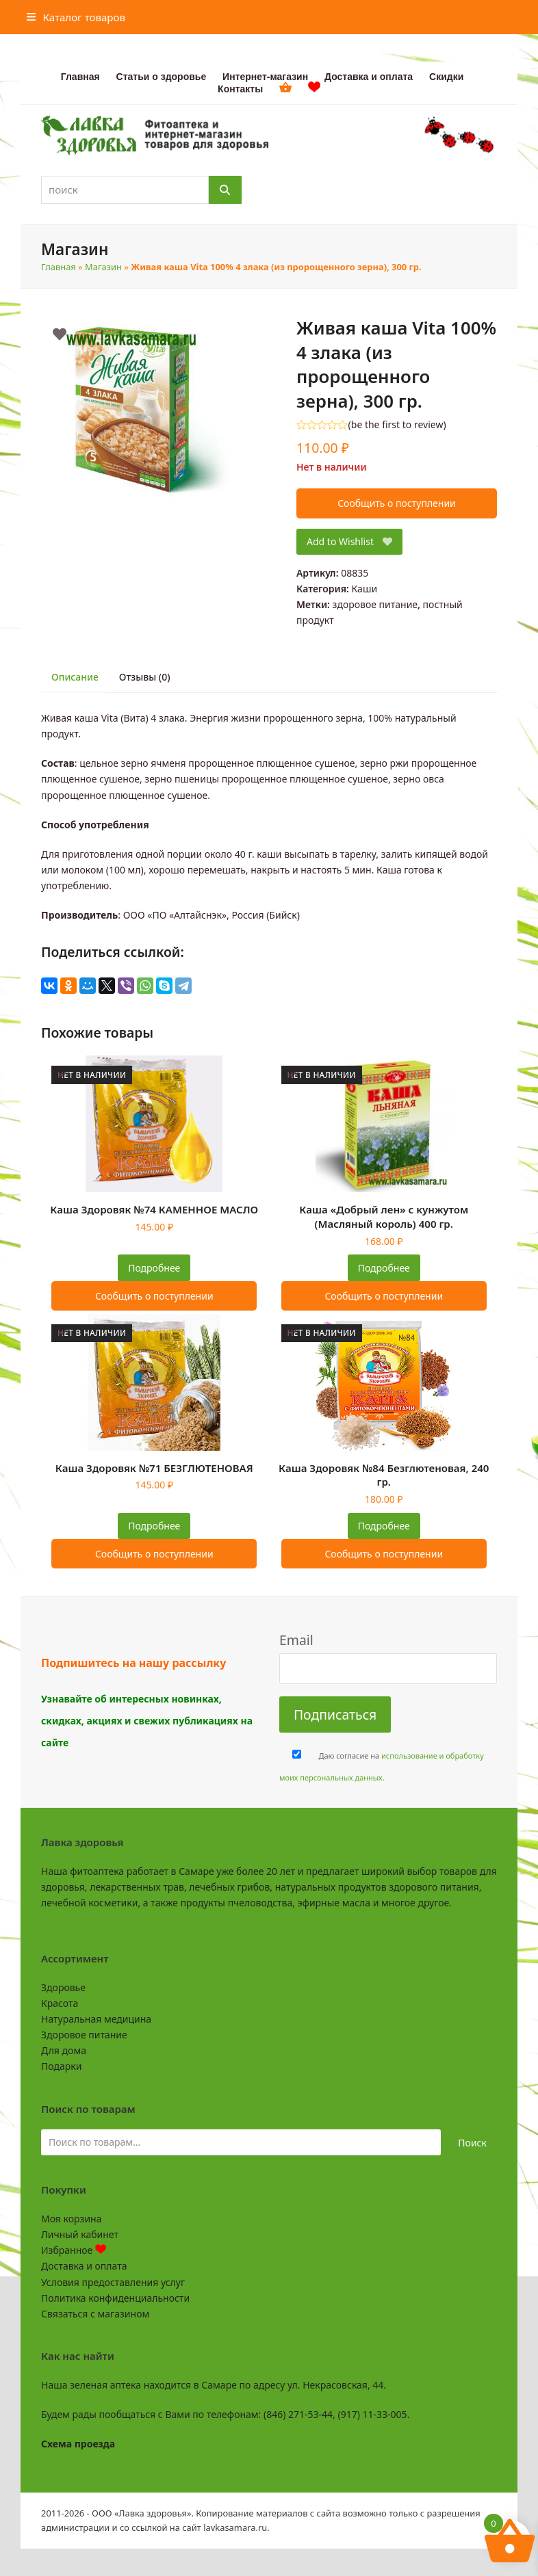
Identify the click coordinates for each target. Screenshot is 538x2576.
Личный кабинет (79, 2234)
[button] (76, 17)
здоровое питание (375, 604)
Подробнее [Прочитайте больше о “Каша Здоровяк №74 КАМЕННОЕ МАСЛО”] (154, 1267)
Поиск (472, 2142)
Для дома (63, 2050)
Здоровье (63, 1987)
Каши (364, 588)
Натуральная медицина (96, 2018)
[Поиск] (225, 190)
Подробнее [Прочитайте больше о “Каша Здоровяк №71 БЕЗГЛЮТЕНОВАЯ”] (154, 1525)
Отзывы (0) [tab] (144, 676)
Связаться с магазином (95, 2313)
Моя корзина (71, 2218)
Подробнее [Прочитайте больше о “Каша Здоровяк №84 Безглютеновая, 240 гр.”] (384, 1525)
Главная (58, 267)
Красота (59, 2003)
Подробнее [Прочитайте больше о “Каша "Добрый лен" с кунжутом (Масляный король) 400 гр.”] (384, 1267)
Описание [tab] (75, 676)
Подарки (61, 2066)
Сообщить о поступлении (396, 503)
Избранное (73, 2250)
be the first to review (397, 425)
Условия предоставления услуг (113, 2282)
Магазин (103, 267)
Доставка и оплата (84, 2265)
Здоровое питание (84, 2034)
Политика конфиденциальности (115, 2297)
